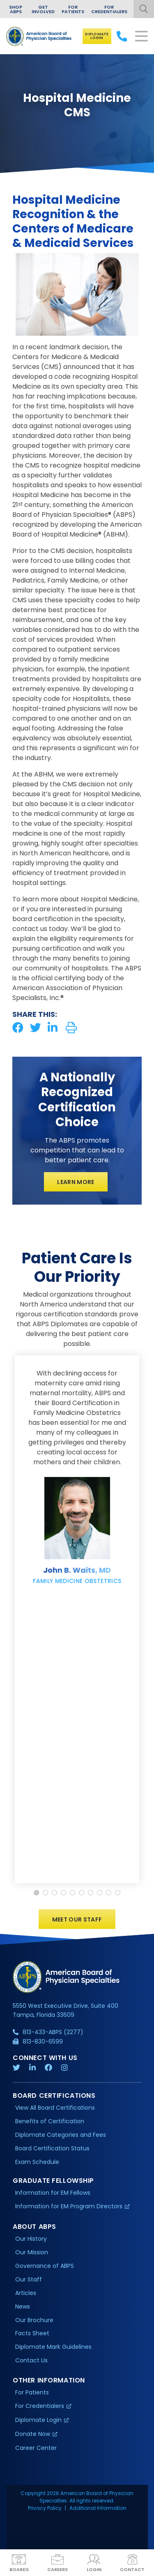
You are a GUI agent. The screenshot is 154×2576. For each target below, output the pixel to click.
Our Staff (28, 2281)
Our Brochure (34, 2322)
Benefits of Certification (49, 2123)
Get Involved (43, 9)
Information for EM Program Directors (68, 2208)
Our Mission (31, 2254)
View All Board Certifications (55, 2110)
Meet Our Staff (77, 1921)
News (22, 2308)
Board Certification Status (52, 2150)
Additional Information (97, 2510)
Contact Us (31, 2362)
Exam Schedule (37, 2163)
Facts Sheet (32, 2335)
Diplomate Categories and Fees (60, 2137)
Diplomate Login (96, 36)
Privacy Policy (45, 2510)
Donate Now (32, 2436)
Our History (31, 2241)
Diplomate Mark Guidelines (53, 2349)
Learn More (75, 1182)
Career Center (36, 2450)
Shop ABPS (15, 9)
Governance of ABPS (44, 2268)
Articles (25, 2294)
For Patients (73, 9)
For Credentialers (109, 9)
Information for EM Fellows (52, 2195)
